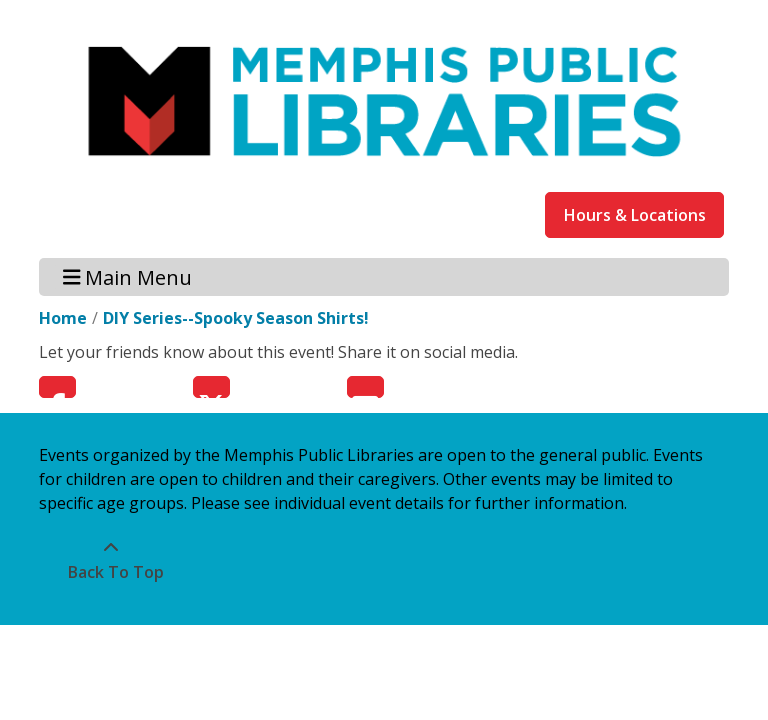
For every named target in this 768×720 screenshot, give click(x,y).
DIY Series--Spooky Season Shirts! (236, 318)
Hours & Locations (635, 215)
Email (365, 387)
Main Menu (128, 276)
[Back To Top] (110, 560)
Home (63, 318)
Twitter (211, 387)
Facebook (57, 387)
